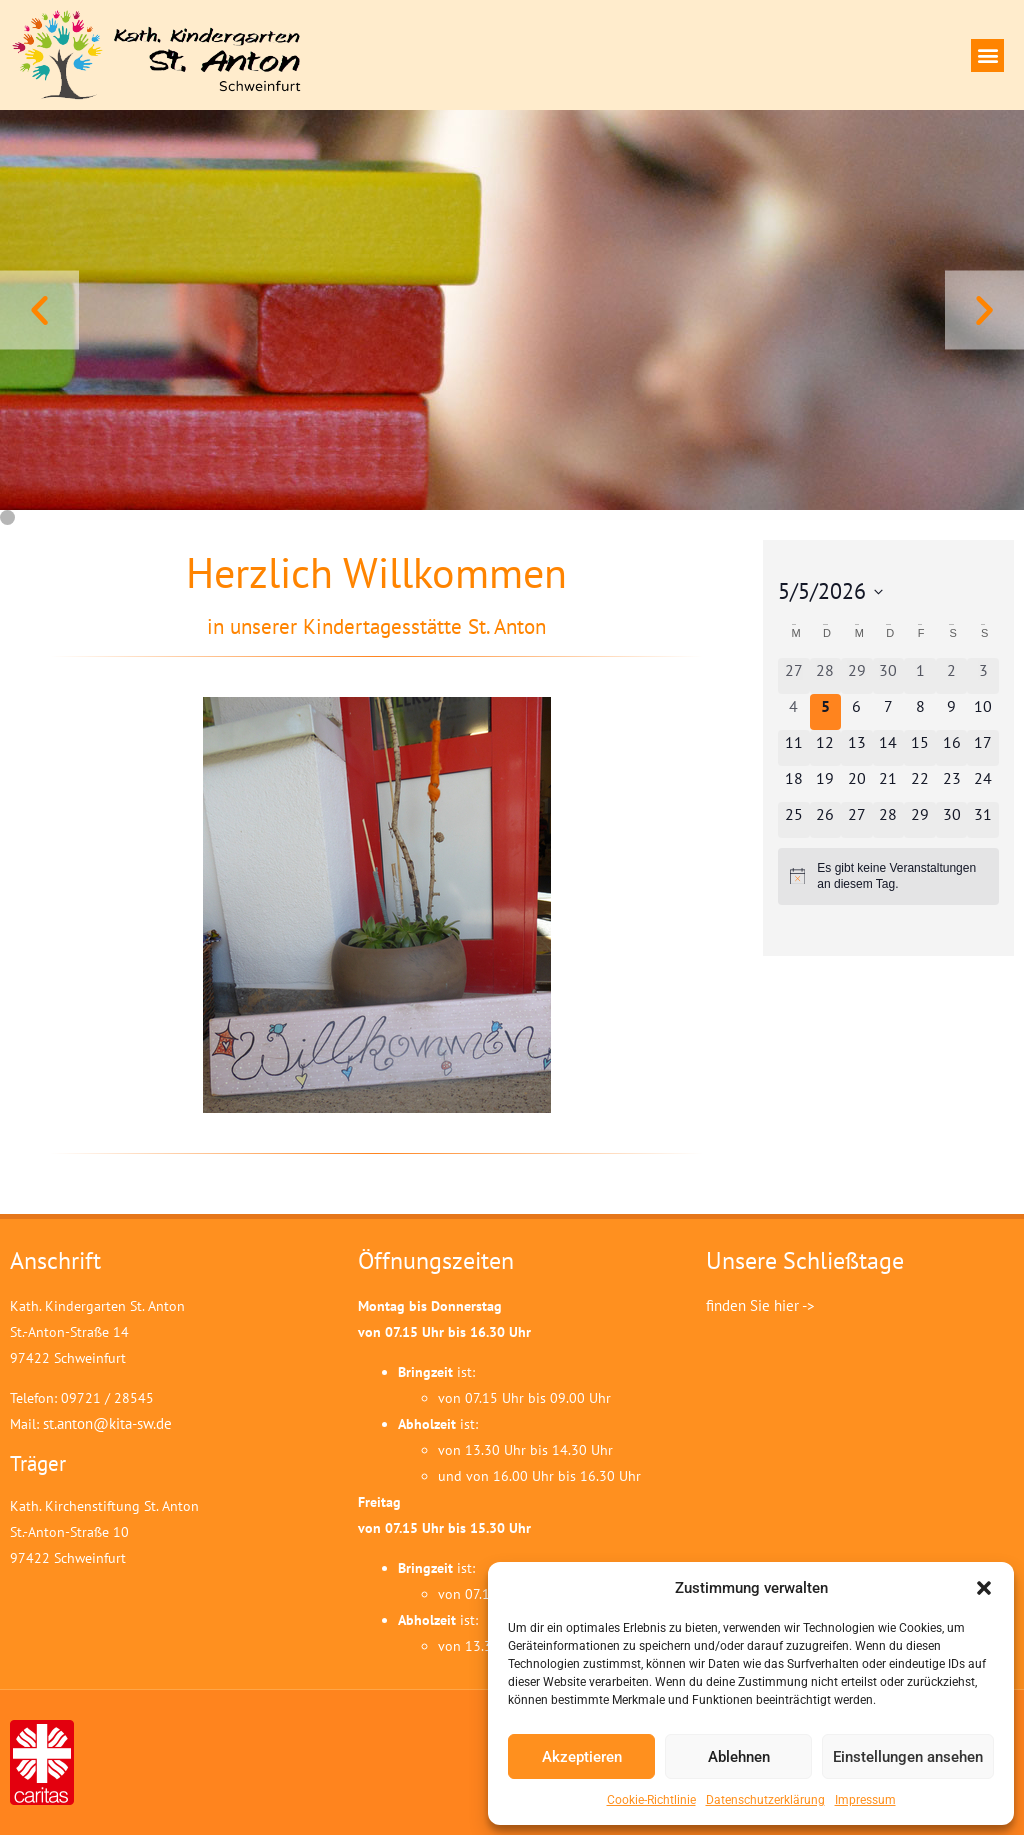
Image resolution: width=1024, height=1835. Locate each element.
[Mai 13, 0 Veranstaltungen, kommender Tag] (857, 748)
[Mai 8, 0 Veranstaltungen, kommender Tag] (920, 712)
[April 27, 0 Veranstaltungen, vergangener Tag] (794, 676)
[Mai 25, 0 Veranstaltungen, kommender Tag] (794, 820)
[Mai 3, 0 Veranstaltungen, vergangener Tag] (983, 676)
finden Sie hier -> (760, 1305)
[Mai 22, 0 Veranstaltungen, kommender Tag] (920, 784)
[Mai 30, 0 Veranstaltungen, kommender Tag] (952, 820)
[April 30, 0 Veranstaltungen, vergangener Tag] (889, 676)
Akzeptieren (582, 1757)
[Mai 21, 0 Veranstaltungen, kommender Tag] (889, 784)
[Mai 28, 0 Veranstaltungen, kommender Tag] (889, 820)
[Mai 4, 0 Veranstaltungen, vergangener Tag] (794, 712)
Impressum (865, 1800)
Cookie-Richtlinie (651, 1800)
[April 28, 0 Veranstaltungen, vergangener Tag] (826, 676)
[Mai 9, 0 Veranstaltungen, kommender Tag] (952, 712)
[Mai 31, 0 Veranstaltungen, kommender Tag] (983, 820)
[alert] (888, 876)
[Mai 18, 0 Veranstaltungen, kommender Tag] (794, 784)
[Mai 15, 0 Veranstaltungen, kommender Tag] (920, 748)
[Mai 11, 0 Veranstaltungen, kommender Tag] (794, 748)
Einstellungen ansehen (908, 1757)
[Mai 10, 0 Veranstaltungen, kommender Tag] (983, 712)
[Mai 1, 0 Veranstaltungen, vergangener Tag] (920, 676)
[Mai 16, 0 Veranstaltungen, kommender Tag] (952, 748)
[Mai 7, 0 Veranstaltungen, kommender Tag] (889, 712)
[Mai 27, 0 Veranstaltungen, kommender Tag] (857, 820)
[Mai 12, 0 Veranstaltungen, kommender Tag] (826, 748)
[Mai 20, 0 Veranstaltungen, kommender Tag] (857, 784)
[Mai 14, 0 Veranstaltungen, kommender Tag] (889, 748)
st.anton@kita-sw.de (107, 1423)
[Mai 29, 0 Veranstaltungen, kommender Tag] (920, 820)
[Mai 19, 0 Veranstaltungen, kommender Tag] (826, 784)
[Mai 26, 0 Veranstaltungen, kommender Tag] (826, 820)
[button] (984, 1588)
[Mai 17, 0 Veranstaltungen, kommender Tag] (983, 748)
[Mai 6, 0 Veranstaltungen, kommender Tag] (857, 712)
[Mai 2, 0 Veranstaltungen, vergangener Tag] (952, 676)
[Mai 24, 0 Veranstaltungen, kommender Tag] (983, 784)
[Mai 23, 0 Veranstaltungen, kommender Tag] (952, 784)
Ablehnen (739, 1757)
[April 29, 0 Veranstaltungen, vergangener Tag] (857, 676)
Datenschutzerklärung (765, 1800)
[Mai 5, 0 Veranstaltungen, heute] (826, 712)
